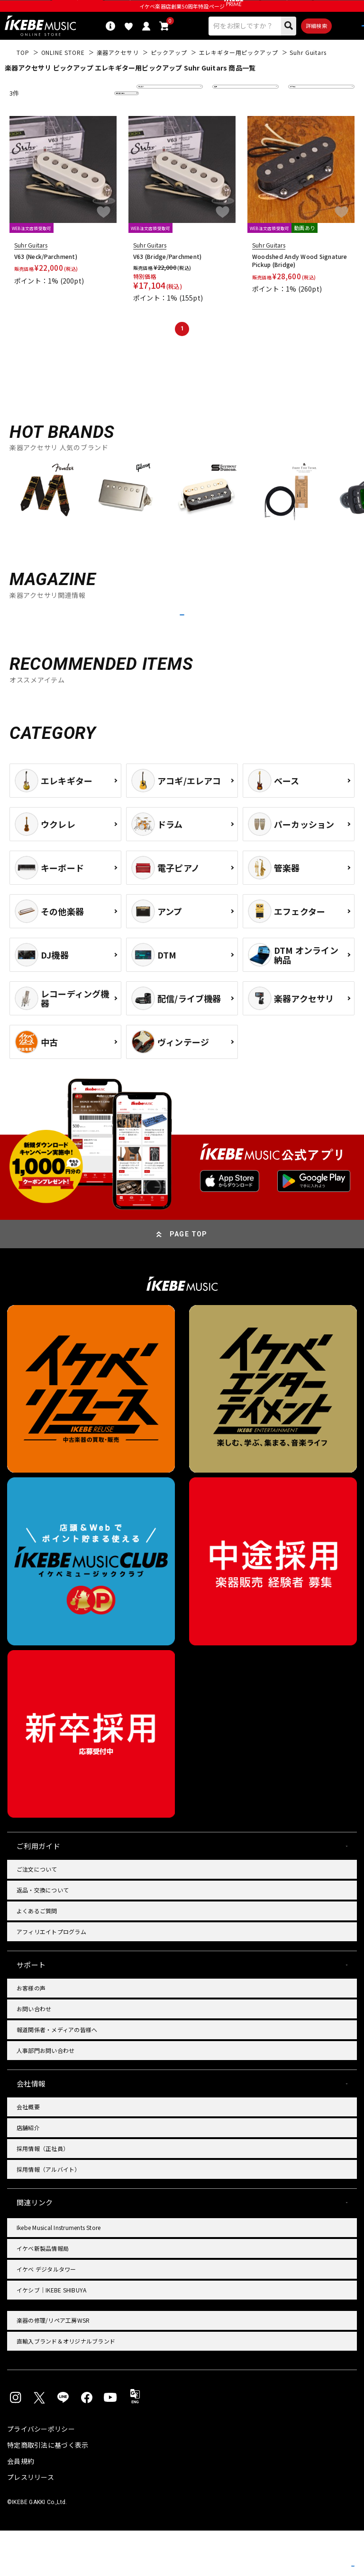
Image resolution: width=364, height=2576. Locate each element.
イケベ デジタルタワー (46, 2314)
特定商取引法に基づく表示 (47, 2490)
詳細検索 (283, 44)
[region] (182, 517)
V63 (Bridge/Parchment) (167, 277)
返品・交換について (43, 1935)
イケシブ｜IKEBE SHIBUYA (51, 2335)
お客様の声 (31, 2033)
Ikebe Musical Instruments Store (58, 2273)
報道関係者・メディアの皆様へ (57, 2075)
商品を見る (311, 2554)
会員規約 (20, 2506)
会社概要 (28, 2152)
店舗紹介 (28, 2173)
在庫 (225, 114)
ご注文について (37, 1914)
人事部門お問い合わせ (45, 2096)
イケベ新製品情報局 (43, 2294)
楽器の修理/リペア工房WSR (53, 2366)
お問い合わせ (34, 2054)
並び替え (155, 114)
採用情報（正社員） (43, 2194)
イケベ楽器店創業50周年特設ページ (182, 22)
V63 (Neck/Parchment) (45, 277)
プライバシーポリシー (41, 2474)
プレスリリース (30, 2522)
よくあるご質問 (37, 1956)
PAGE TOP (189, 1279)
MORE (181, 647)
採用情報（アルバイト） (49, 2215)
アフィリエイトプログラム (51, 1977)
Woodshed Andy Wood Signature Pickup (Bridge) (299, 281)
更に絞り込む (85, 114)
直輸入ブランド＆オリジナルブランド (66, 2386)
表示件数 (307, 114)
